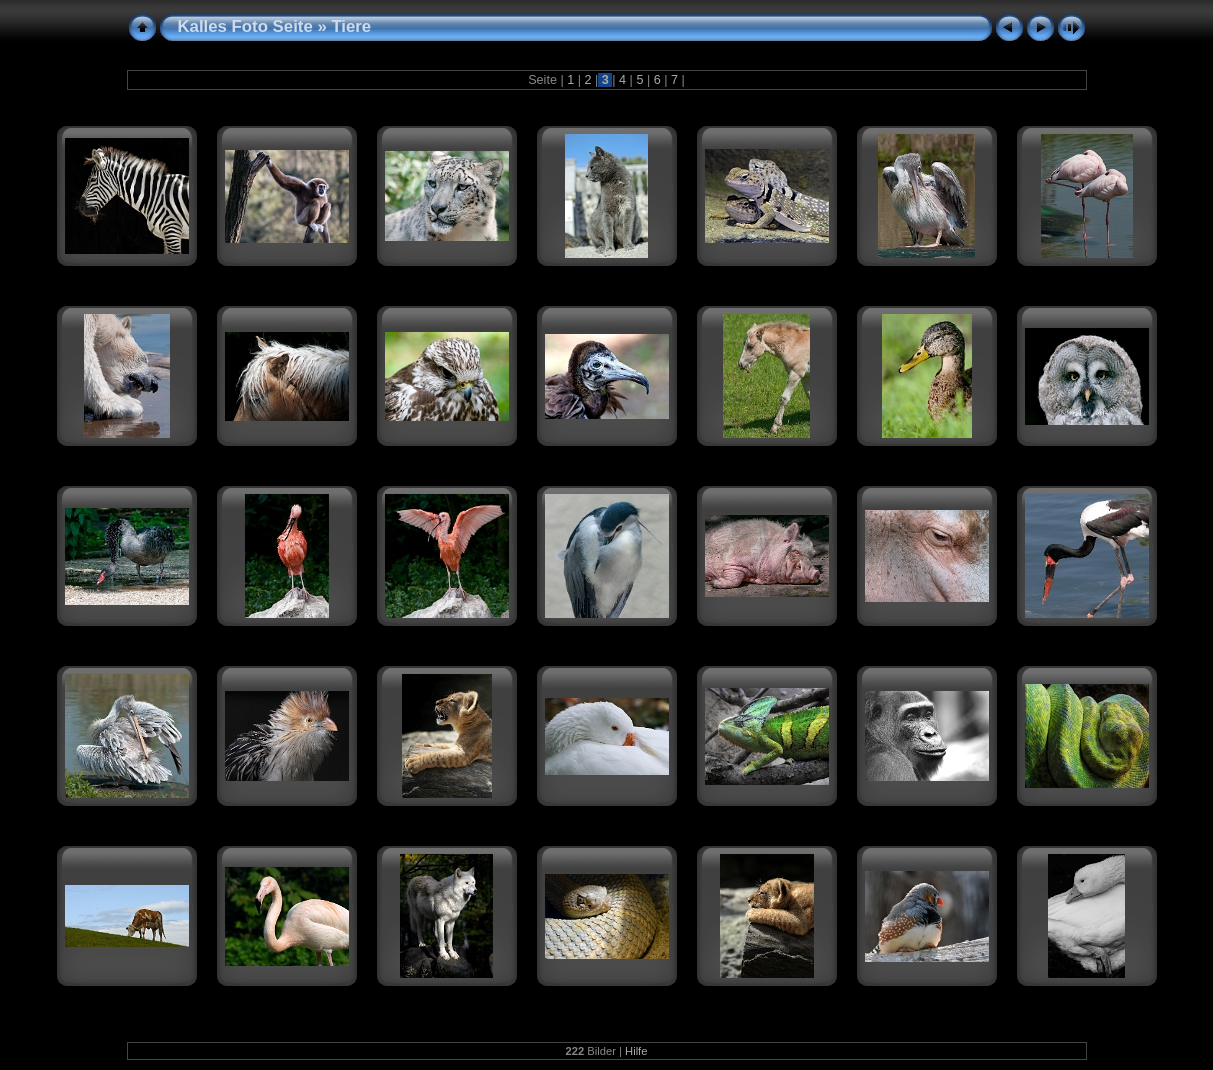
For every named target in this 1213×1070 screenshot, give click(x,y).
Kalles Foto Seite (245, 26)
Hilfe (636, 1051)
